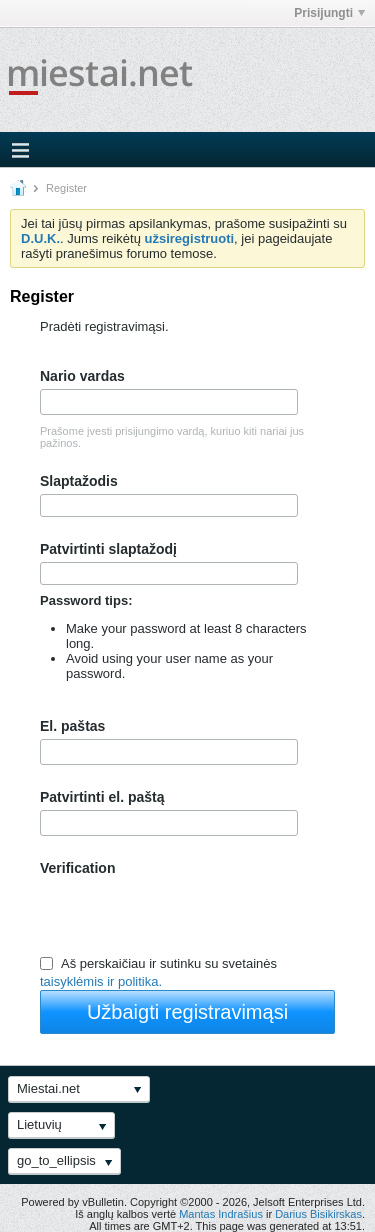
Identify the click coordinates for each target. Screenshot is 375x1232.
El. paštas (72, 726)
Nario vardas (82, 376)
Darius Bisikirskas (318, 1214)
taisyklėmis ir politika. (101, 982)
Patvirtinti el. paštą (102, 797)
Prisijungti (329, 13)
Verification (77, 868)
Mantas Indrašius (221, 1214)
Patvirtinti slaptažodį (108, 549)
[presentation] (192, 915)
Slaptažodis (79, 481)
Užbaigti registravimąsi (187, 1012)
